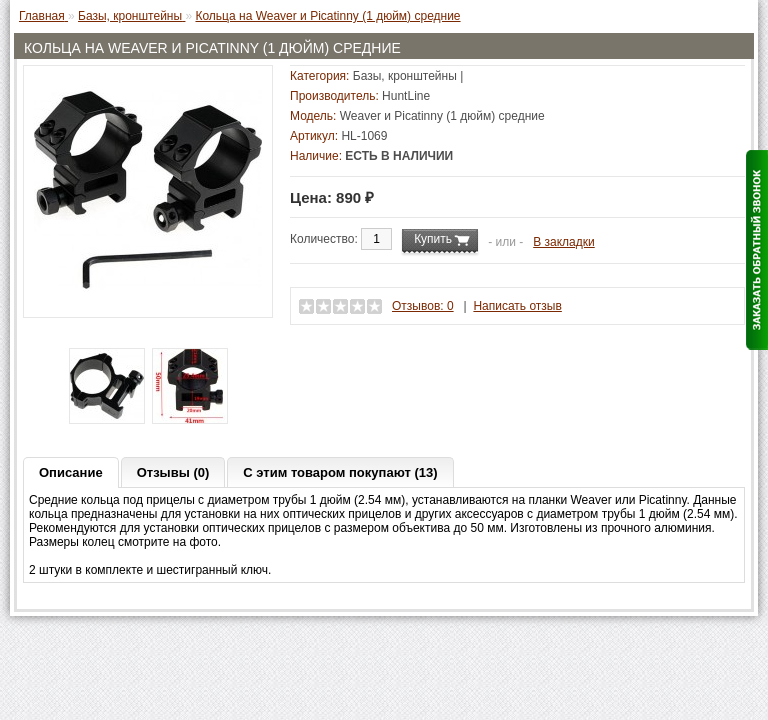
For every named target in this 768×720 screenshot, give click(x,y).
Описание (71, 472)
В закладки (564, 242)
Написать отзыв (517, 306)
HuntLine (406, 96)
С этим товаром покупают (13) (340, 472)
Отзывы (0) (173, 472)
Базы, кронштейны (405, 76)
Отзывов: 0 (423, 306)
